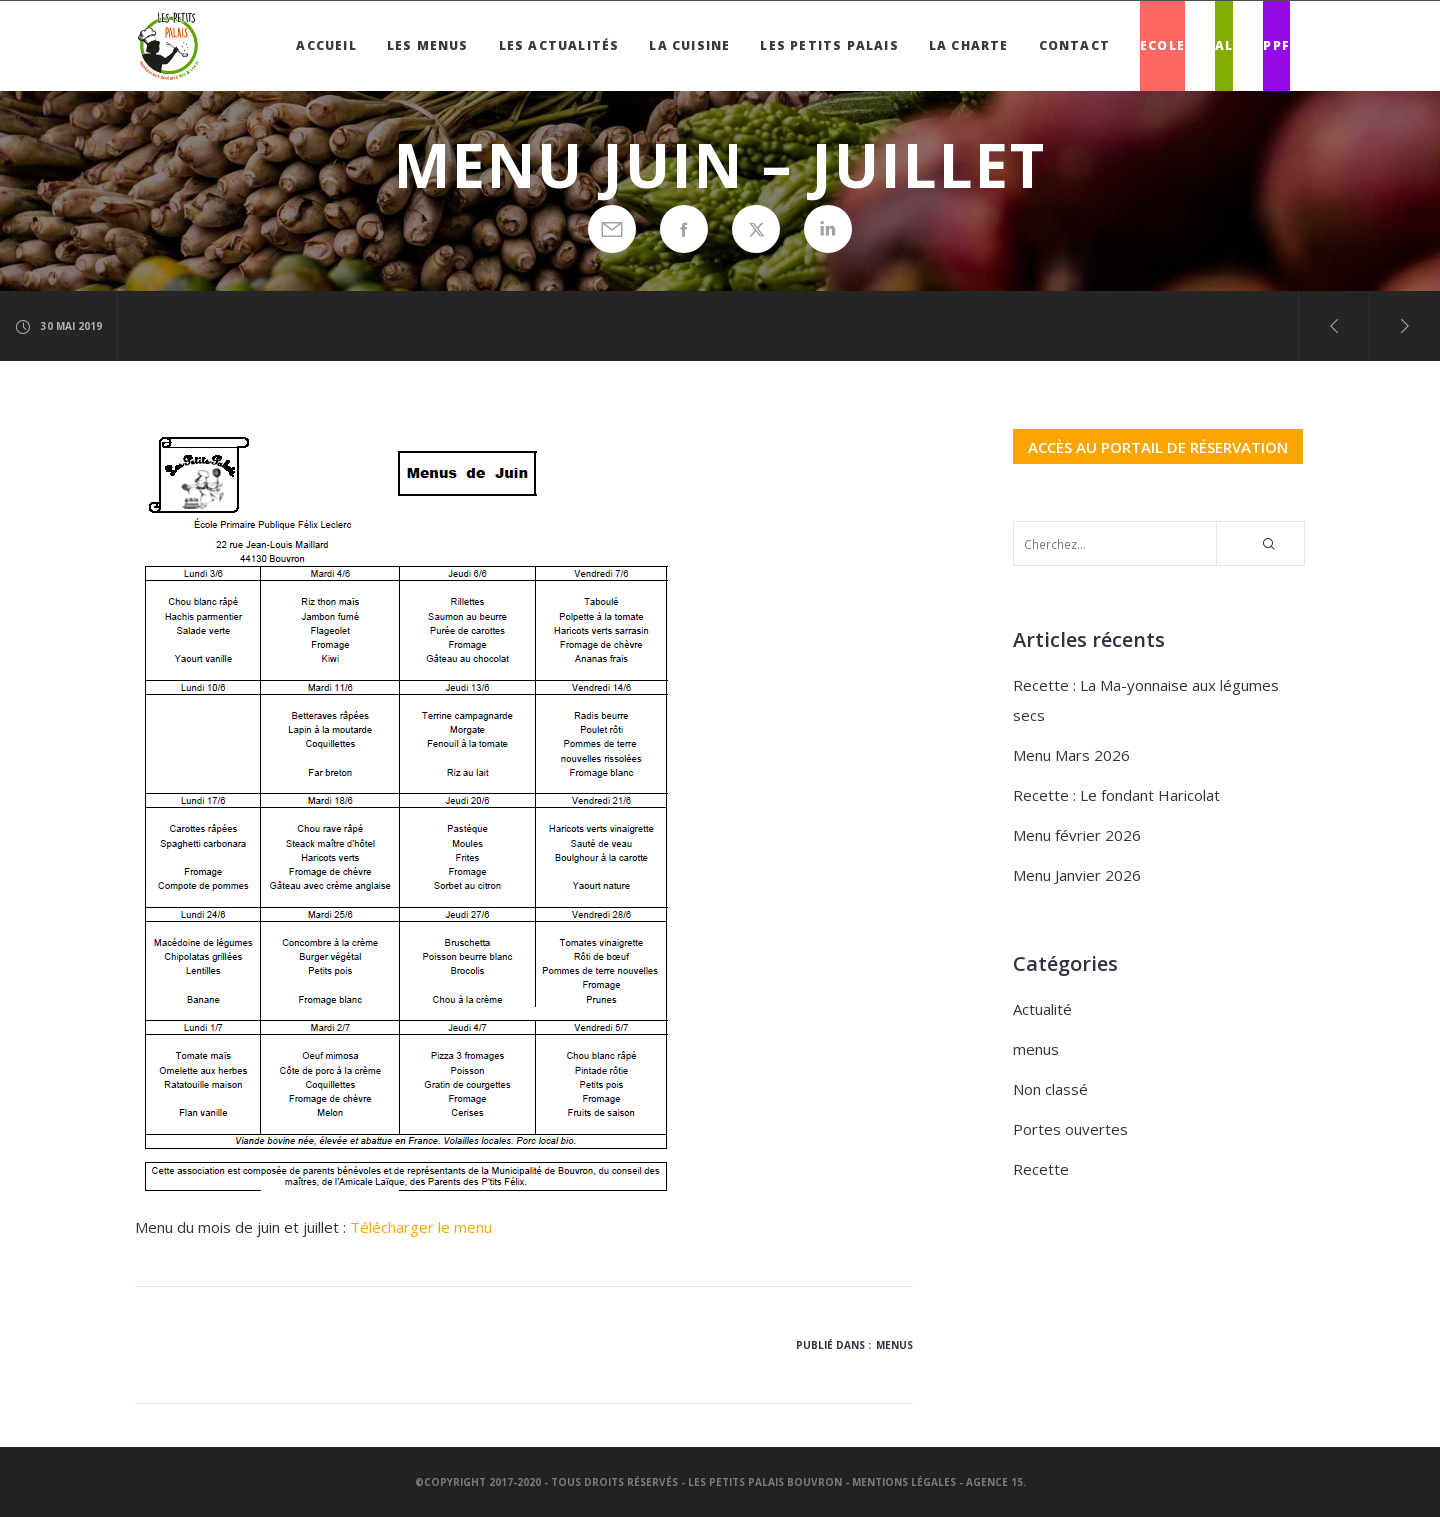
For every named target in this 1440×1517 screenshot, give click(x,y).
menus (894, 1345)
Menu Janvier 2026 (1077, 875)
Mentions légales (904, 1482)
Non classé (1050, 1089)
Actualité (1042, 1009)
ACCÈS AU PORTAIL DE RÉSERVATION (1158, 446)
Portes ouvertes (1070, 1129)
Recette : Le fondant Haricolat (1116, 795)
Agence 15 (994, 1482)
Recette (1041, 1169)
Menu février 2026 (1077, 835)
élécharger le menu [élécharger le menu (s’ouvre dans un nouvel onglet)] (426, 1227)
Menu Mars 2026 (1071, 755)
